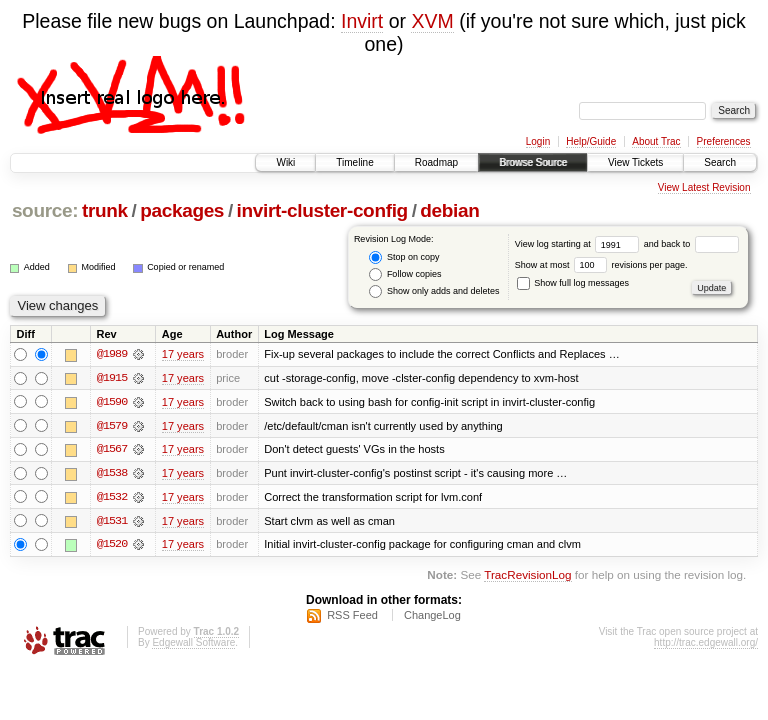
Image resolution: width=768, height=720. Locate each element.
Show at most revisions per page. (601, 265)
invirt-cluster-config (322, 210)
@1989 (112, 354)
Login (538, 141)
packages (182, 210)
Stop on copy (404, 257)
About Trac (656, 141)
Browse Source (533, 162)
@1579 (112, 426)
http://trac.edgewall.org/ (706, 644)
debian (449, 210)
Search (720, 162)
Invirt (362, 21)
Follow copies (405, 274)
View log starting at (579, 244)
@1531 (112, 522)
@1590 (112, 402)
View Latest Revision (704, 187)
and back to (691, 244)
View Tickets (635, 162)
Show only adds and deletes (434, 291)
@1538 (112, 474)
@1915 (112, 378)
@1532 (112, 498)
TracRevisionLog (527, 577)
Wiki (285, 162)
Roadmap (436, 162)
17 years (183, 354)
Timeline (354, 162)
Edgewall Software (193, 644)
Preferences (724, 141)
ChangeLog (432, 617)
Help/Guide (591, 141)
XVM (432, 21)
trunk (105, 210)
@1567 (112, 450)
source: (45, 210)
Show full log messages (573, 283)
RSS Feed (352, 617)
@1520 (112, 546)
